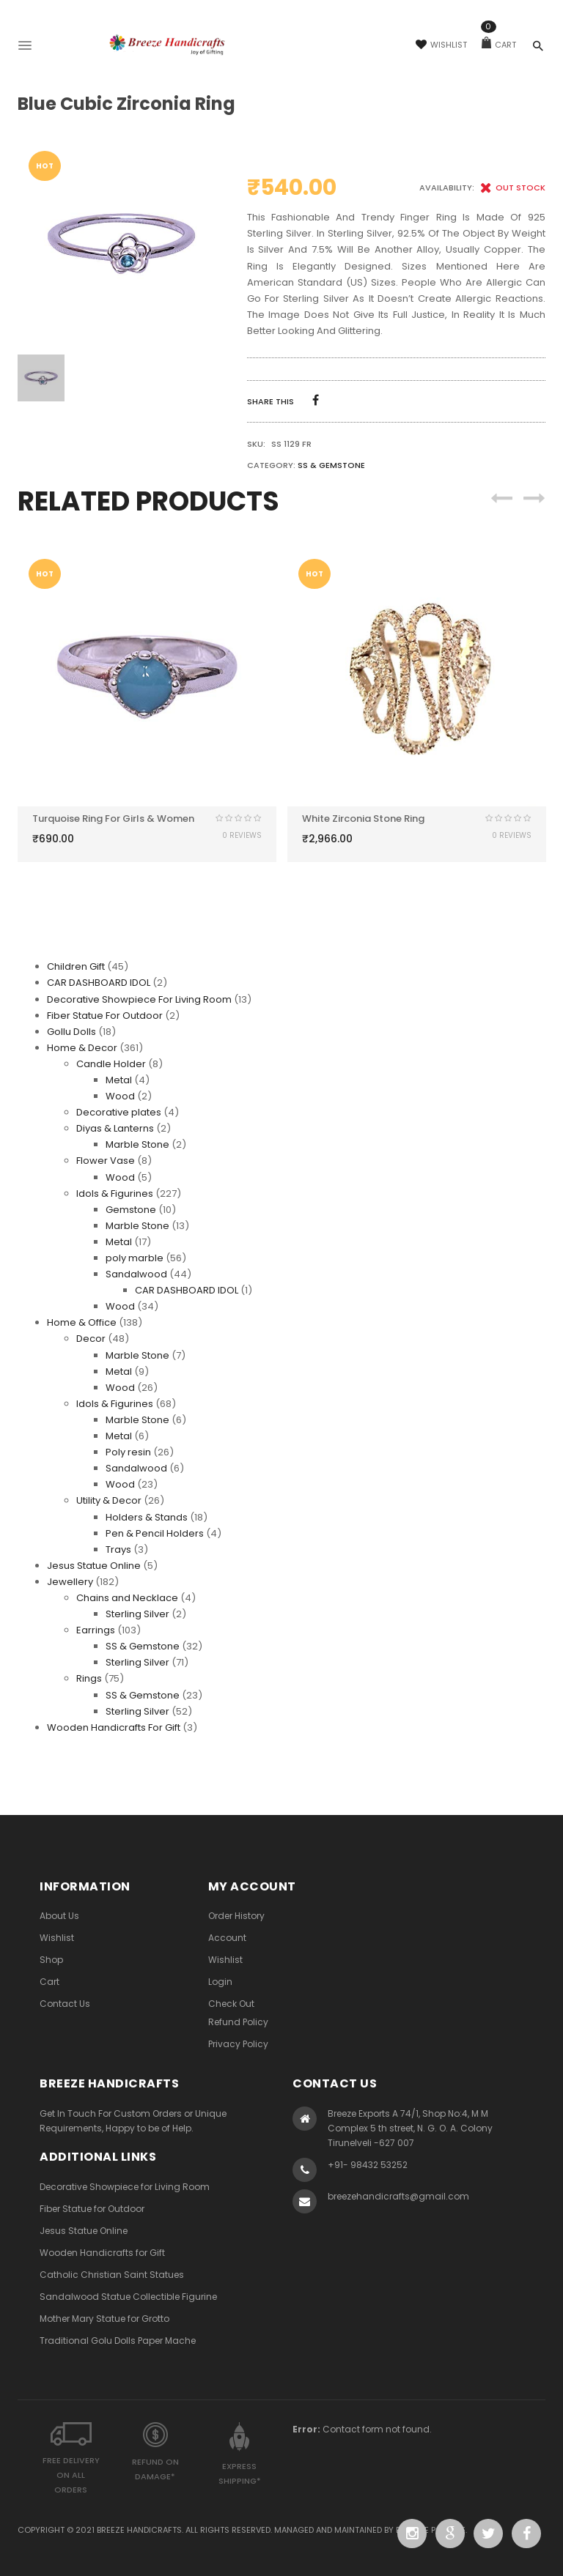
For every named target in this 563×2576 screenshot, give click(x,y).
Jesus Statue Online (84, 2230)
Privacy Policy (238, 2044)
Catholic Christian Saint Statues (112, 2274)
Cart (499, 45)
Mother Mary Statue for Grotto (104, 2318)
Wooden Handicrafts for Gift (102, 2252)
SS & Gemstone (331, 465)
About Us (59, 1915)
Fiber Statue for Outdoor (92, 2208)
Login (220, 1981)
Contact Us (65, 2003)
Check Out (231, 2003)
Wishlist (441, 45)
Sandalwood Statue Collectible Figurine (128, 2296)
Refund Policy (238, 2022)
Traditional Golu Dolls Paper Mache (118, 2340)
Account (227, 1937)
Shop (51, 1959)
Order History (236, 1915)
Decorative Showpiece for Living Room (125, 2186)
